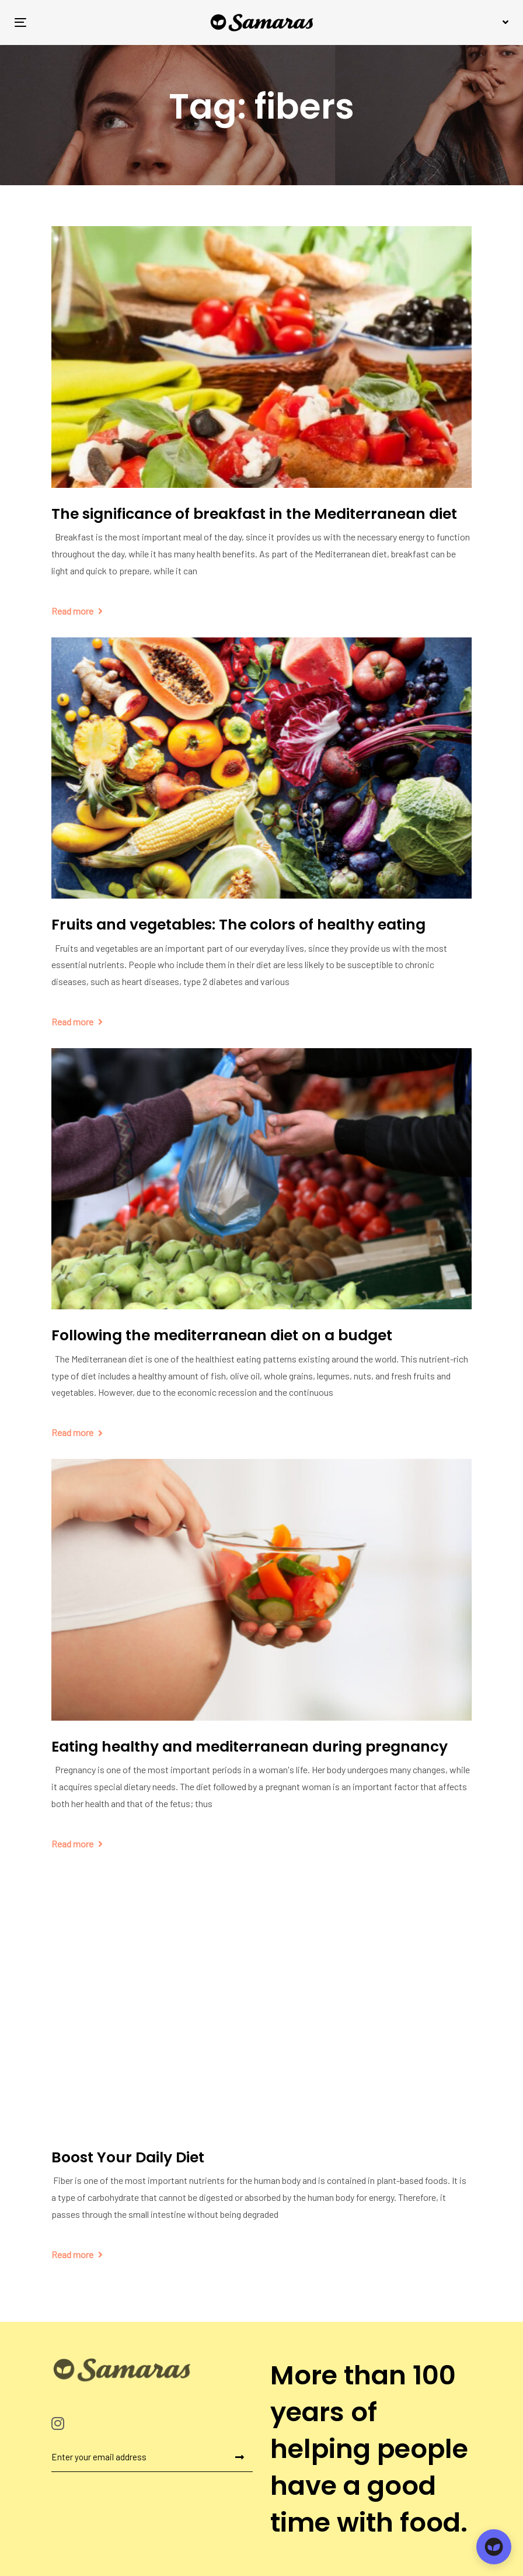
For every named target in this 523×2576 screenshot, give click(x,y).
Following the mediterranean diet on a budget (221, 1335)
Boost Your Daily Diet (127, 2157)
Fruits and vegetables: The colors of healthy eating (238, 924)
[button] (503, 22)
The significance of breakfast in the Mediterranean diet (254, 514)
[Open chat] (493, 2546)
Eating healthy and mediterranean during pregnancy (249, 1746)
